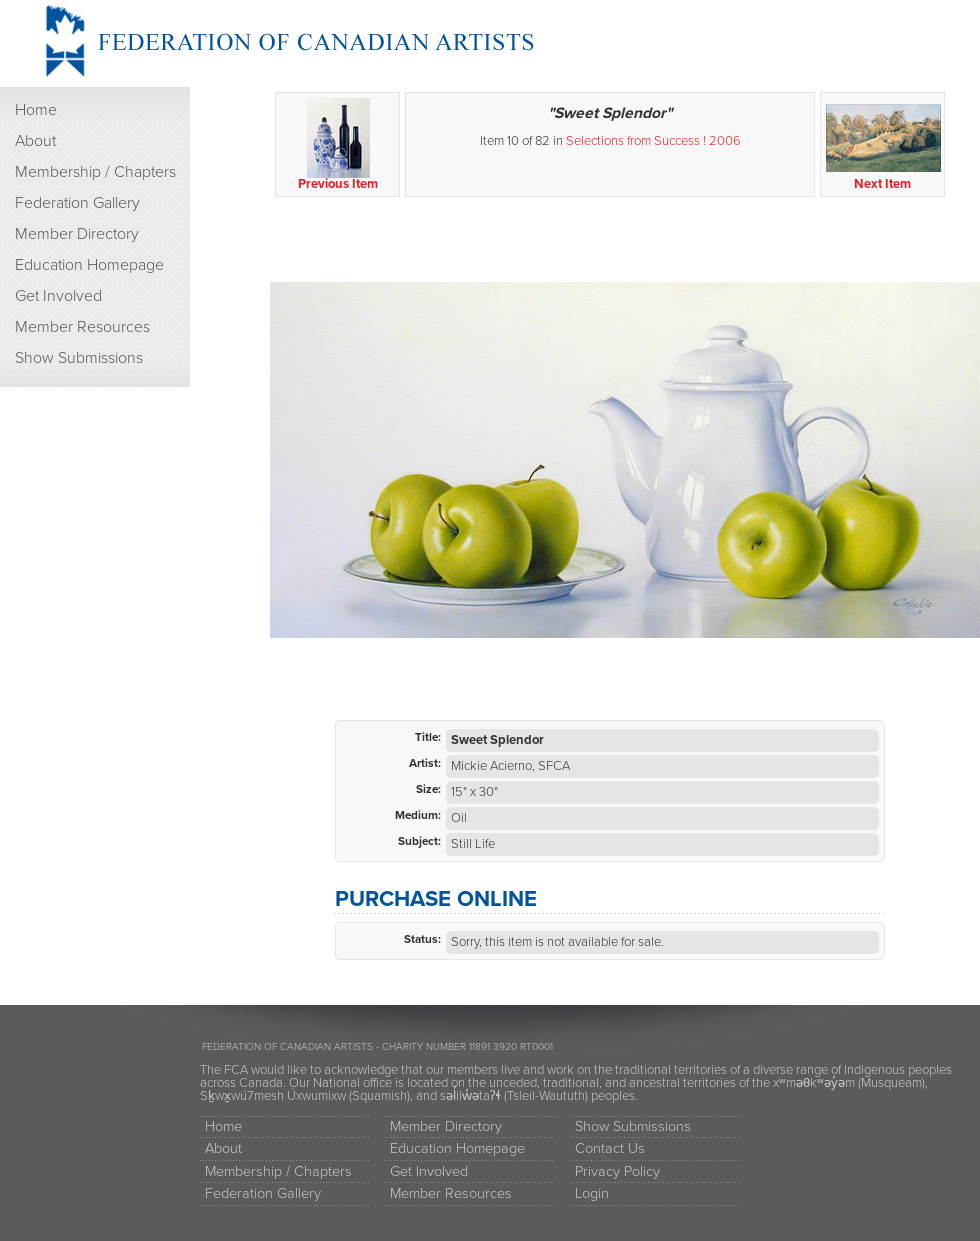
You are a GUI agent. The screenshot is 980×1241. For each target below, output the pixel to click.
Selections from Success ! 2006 (653, 141)
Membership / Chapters (95, 172)
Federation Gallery (77, 203)
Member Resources (82, 327)
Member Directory (77, 234)
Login (592, 1193)
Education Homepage (89, 265)
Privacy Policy (617, 1171)
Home (36, 110)
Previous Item (338, 145)
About (35, 141)
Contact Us (610, 1148)
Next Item (883, 145)
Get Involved (58, 296)
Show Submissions (79, 358)
